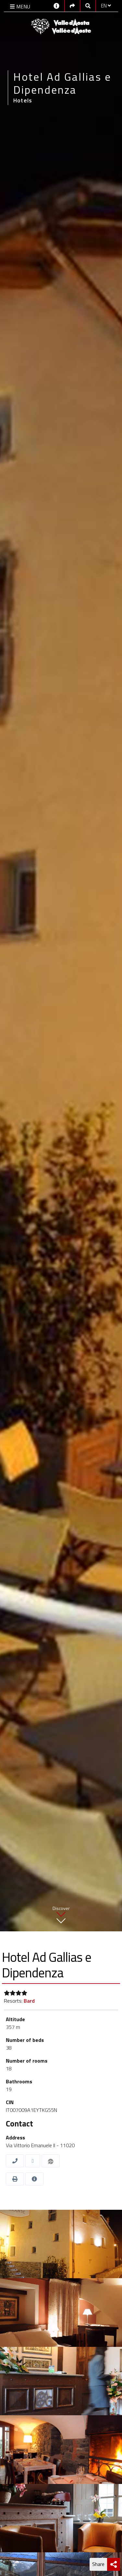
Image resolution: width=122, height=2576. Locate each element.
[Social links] (72, 5)
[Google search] (88, 5)
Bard (29, 2001)
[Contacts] (56, 5)
